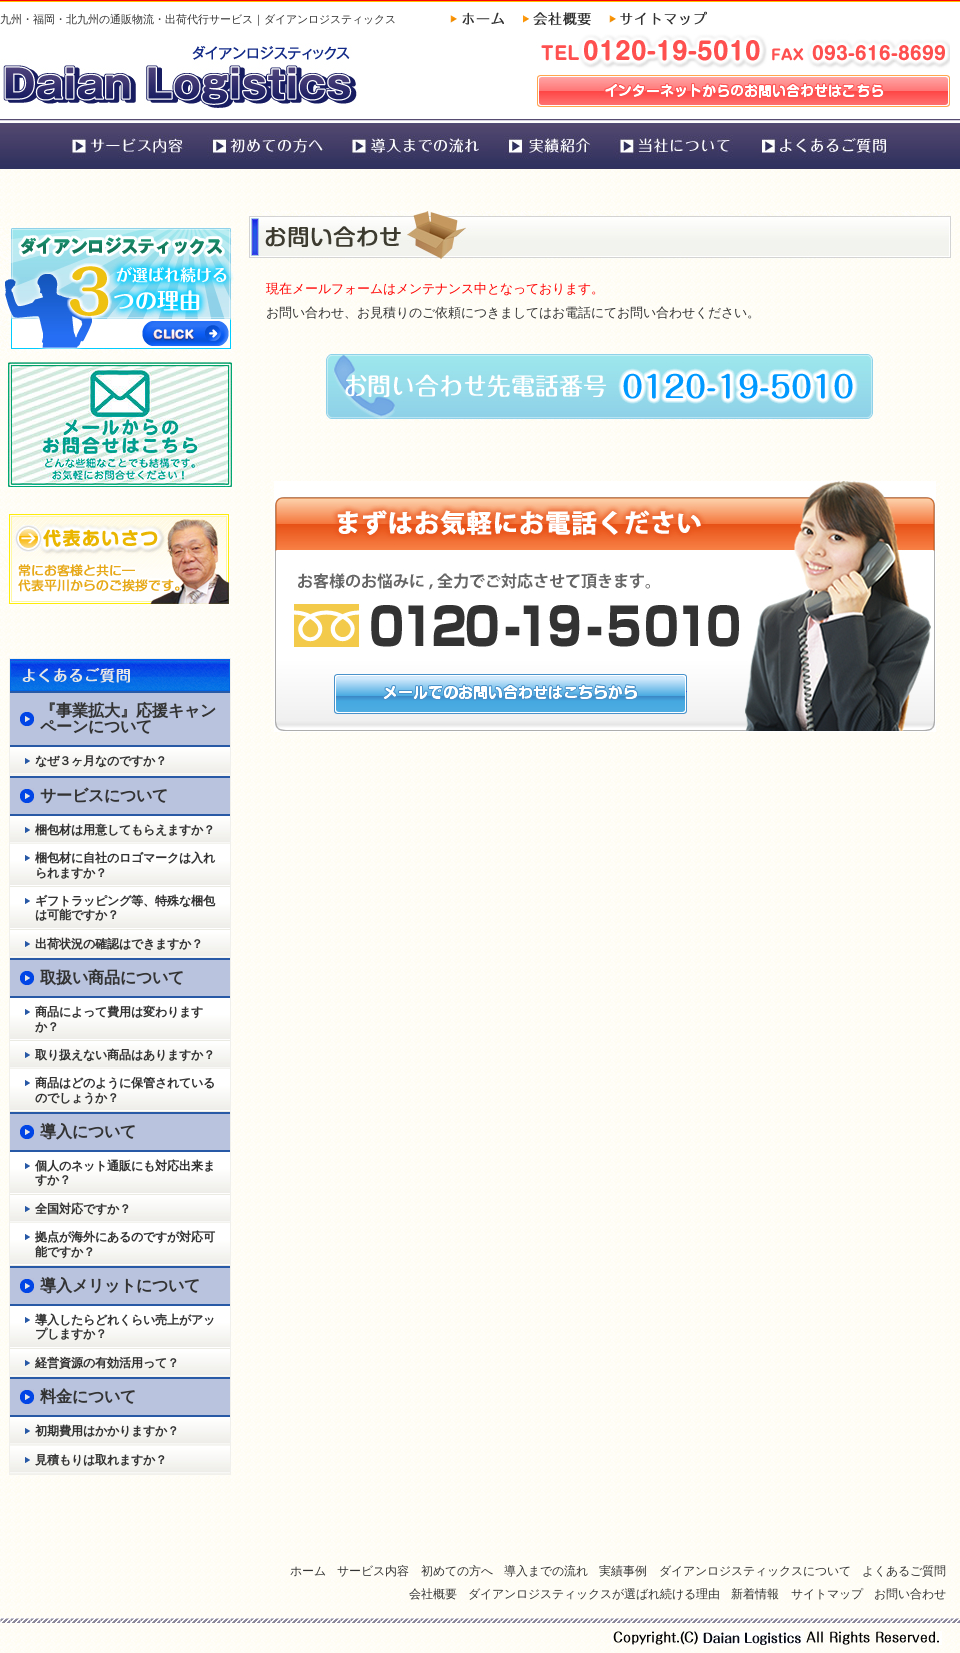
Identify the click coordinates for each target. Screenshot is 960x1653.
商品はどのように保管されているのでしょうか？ (125, 1090)
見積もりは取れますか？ (101, 1460)
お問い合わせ (910, 1594)
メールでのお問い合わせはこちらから (510, 694)
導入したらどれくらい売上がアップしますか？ (125, 1327)
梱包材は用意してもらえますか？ (125, 830)
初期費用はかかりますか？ (107, 1431)
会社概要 (563, 18)
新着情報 (755, 1594)
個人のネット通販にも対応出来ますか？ (125, 1173)
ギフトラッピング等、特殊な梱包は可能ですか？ (125, 908)
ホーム (485, 18)
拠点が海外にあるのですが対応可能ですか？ (125, 1244)
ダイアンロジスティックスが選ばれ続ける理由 (594, 1594)
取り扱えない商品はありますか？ (125, 1055)
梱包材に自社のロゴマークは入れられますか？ (125, 865)
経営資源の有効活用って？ (107, 1363)
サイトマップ (657, 18)
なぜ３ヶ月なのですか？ (101, 761)
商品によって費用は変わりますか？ (119, 1019)
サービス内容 (126, 144)
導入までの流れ (416, 144)
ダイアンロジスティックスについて (675, 144)
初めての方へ (267, 144)
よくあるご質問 (826, 144)
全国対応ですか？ (83, 1209)
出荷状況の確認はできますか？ (119, 944)
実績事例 (550, 144)
